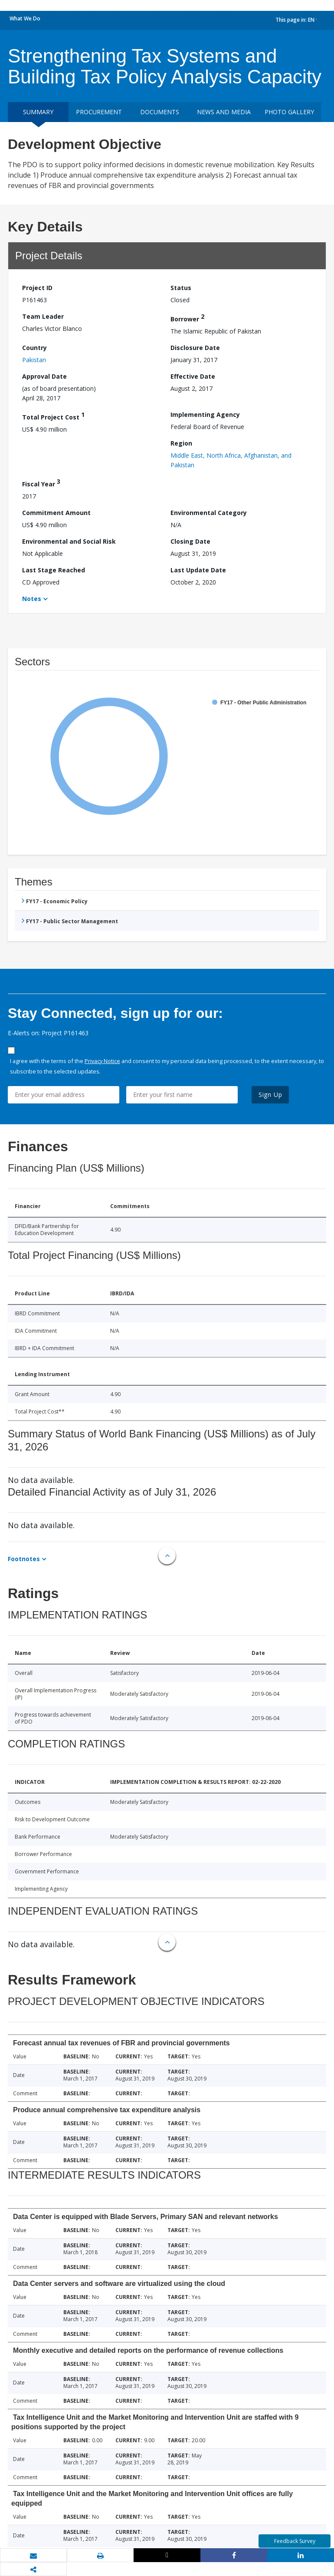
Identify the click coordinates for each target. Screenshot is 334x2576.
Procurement (99, 112)
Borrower (187, 317)
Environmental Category (208, 513)
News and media (224, 112)
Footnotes (24, 1559)
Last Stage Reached (53, 570)
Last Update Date (198, 570)
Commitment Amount (56, 513)
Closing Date (190, 541)
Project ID (37, 288)
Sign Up (270, 1094)
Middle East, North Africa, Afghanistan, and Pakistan (230, 460)
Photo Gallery (289, 112)
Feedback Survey (294, 2541)
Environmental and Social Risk (69, 541)
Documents (159, 112)
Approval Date (44, 376)
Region (181, 443)
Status (180, 288)
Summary (38, 112)
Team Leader (43, 316)
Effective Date (192, 376)
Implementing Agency (205, 414)
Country (34, 347)
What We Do (25, 18)
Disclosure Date (195, 347)
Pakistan (34, 360)
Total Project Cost (53, 415)
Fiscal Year (41, 482)
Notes (31, 598)
